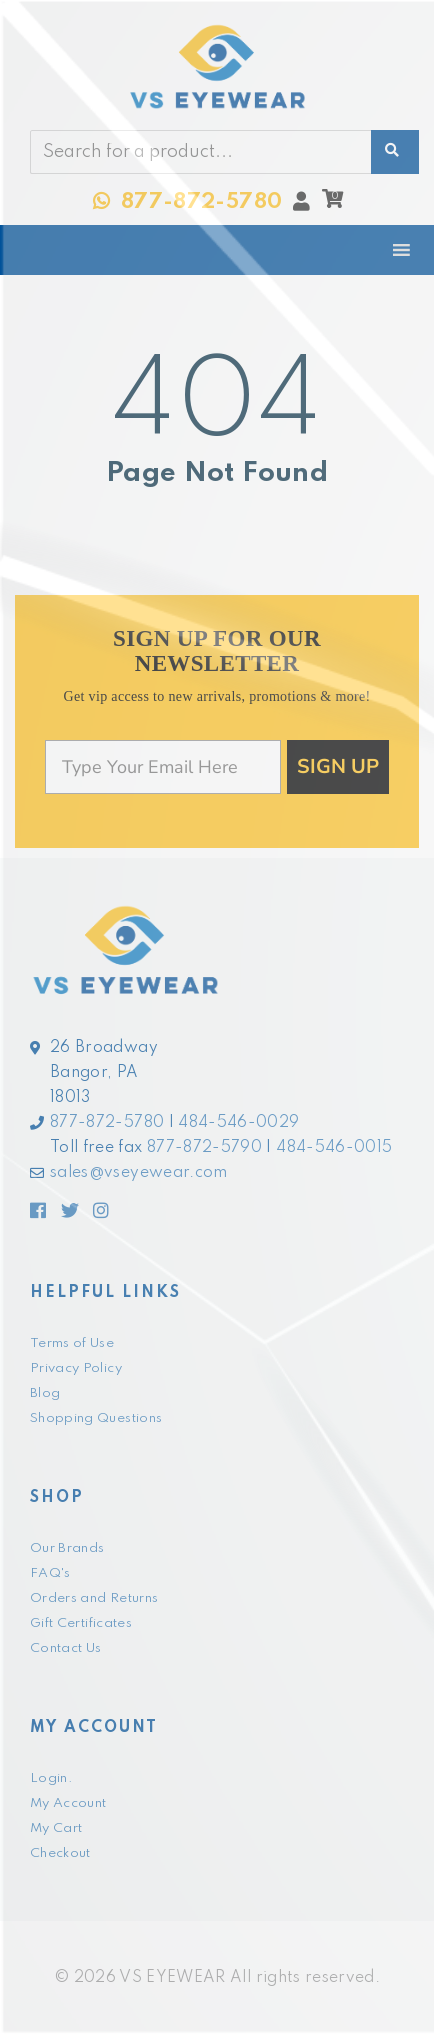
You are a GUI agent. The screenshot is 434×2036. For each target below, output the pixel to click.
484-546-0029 (238, 1123)
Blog (45, 1393)
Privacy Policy (76, 1368)
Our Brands (67, 1548)
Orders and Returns (94, 1598)
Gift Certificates (81, 1623)
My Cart (56, 1828)
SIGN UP (338, 766)
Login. (51, 1778)
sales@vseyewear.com (139, 1173)
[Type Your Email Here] (163, 767)
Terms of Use (72, 1343)
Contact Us (66, 1648)
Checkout (60, 1853)
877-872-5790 (204, 1148)
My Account (68, 1803)
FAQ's (50, 1573)
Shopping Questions (96, 1418)
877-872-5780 (107, 1123)
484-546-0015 (334, 1148)
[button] (332, 204)
